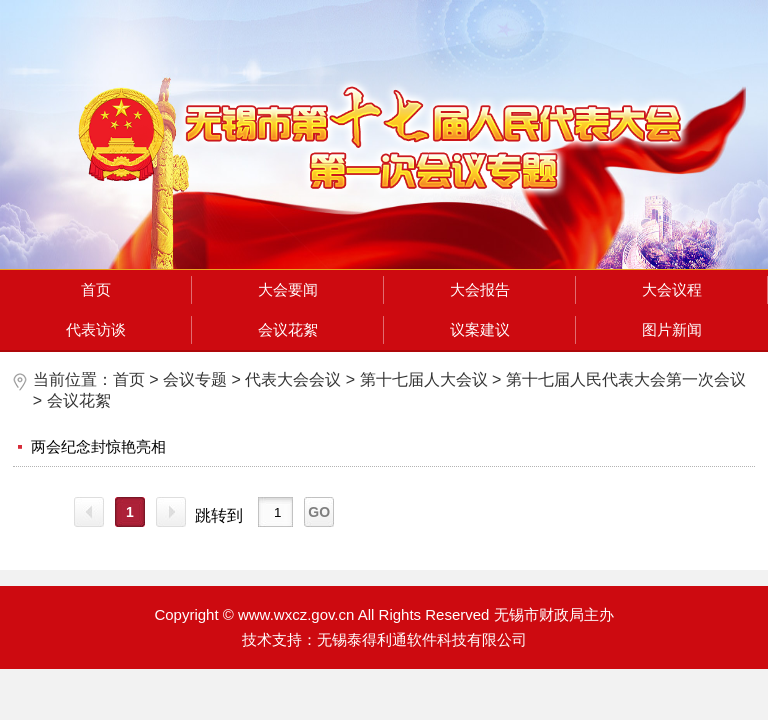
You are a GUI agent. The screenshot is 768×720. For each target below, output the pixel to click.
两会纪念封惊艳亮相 (98, 446)
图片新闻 (672, 329)
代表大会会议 (293, 379)
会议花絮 (288, 329)
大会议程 (672, 289)
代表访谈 (96, 329)
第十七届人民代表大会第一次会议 (626, 379)
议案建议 (480, 329)
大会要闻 (288, 289)
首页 (96, 289)
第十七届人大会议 (424, 379)
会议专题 (195, 379)
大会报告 (480, 289)
